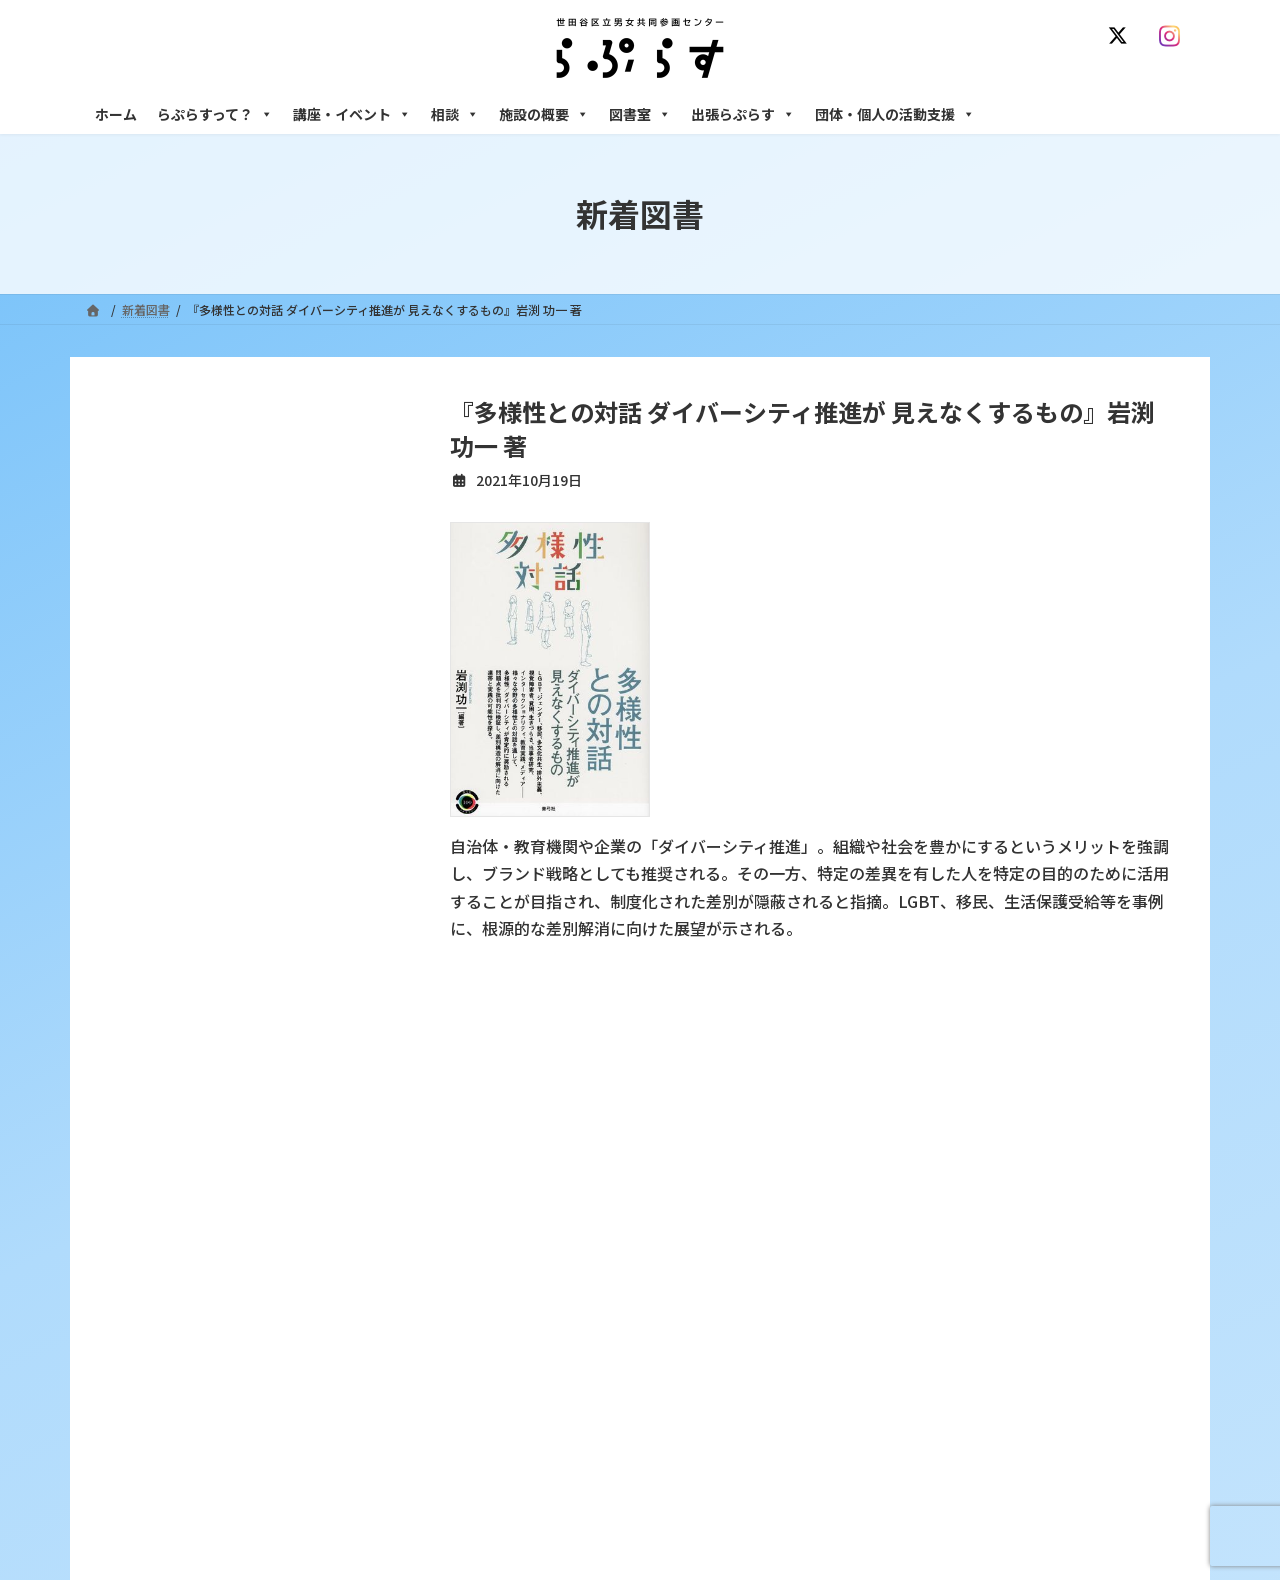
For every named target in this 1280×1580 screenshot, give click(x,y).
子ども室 (893, 1493)
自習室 (887, 1458)
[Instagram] (1174, 36)
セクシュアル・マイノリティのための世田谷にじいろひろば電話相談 (1030, 1276)
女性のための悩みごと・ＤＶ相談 (959, 1197)
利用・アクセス (530, 1232)
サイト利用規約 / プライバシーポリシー (738, 1078)
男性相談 (893, 1319)
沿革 (501, 1197)
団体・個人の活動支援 (895, 114)
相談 (455, 114)
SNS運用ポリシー (933, 1078)
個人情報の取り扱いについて (1098, 1078)
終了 (501, 1337)
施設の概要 (544, 114)
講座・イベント (352, 114)
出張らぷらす (743, 114)
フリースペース (909, 1423)
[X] (1122, 36)
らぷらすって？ (215, 114)
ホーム (116, 114)
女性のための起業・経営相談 (947, 1354)
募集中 (507, 1302)
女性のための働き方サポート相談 (959, 1232)
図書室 (640, 114)
